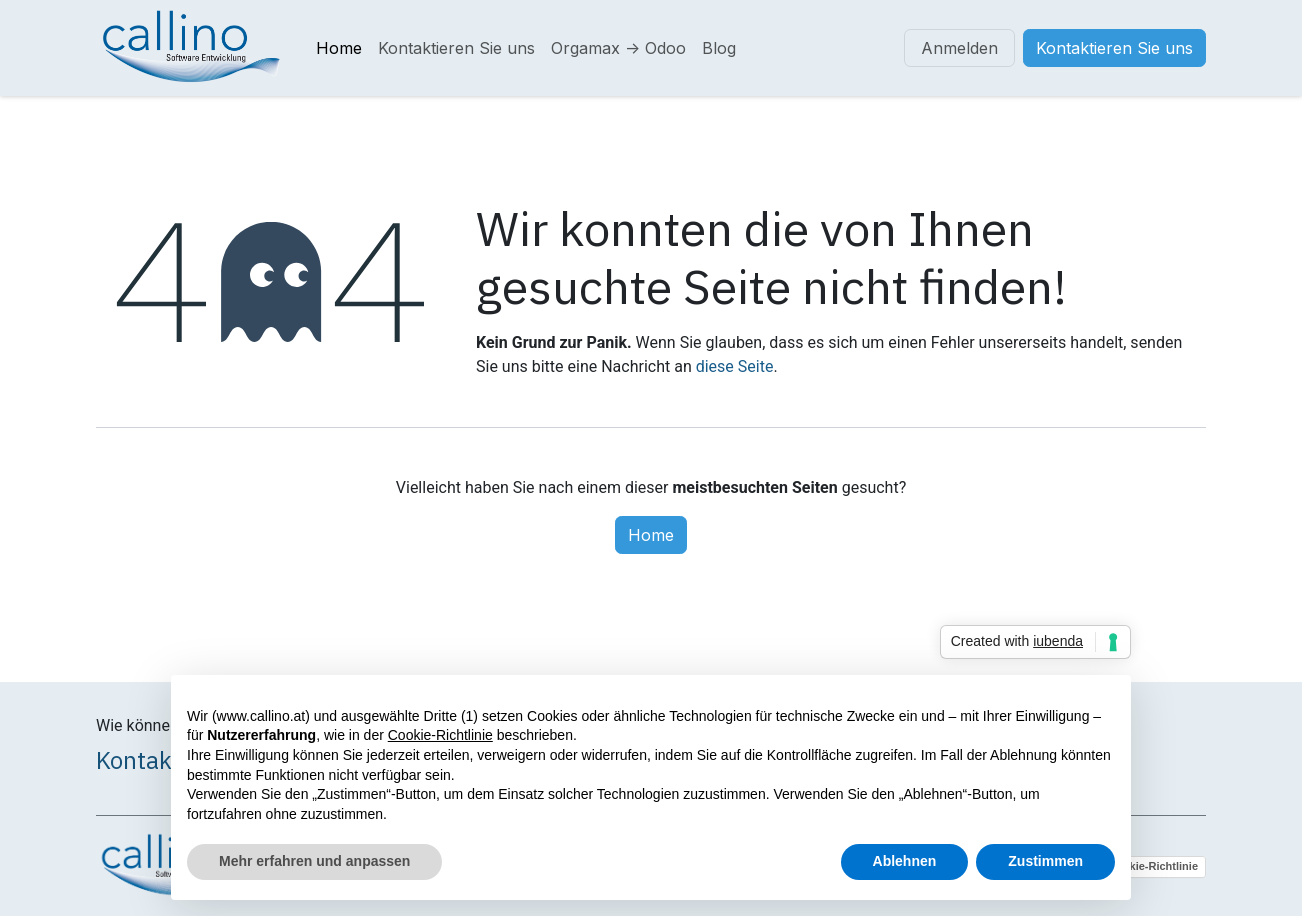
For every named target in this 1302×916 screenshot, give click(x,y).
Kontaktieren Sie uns (1114, 48)
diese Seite (735, 366)
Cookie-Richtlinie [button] (440, 735)
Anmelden (959, 48)
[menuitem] (339, 48)
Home (651, 535)
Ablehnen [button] (905, 861)
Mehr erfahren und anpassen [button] (314, 861)
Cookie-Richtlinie (1153, 866)
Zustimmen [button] (1045, 861)
